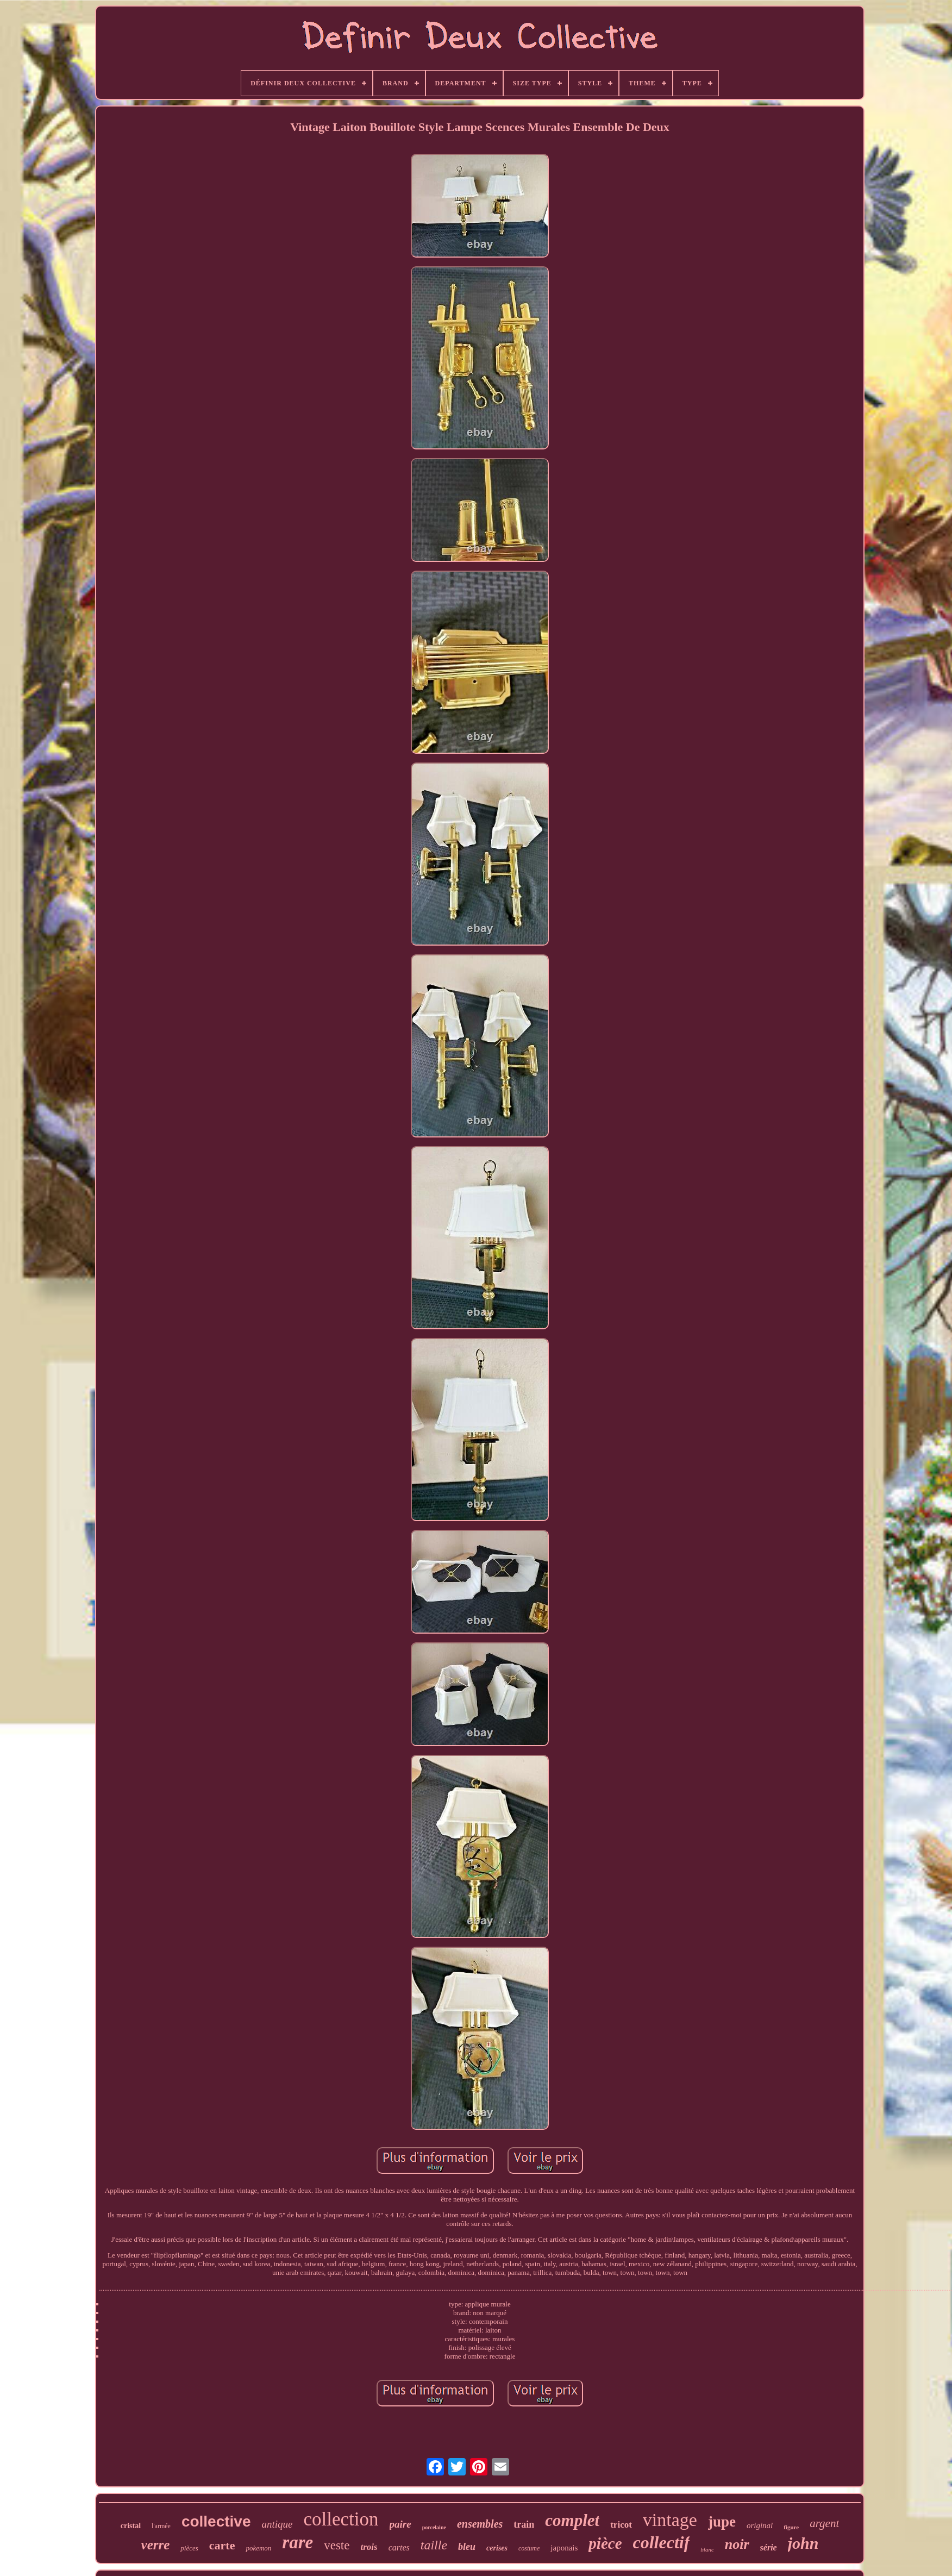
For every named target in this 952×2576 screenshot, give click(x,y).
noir (737, 2544)
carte (222, 2545)
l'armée (161, 2526)
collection (341, 2519)
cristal (131, 2526)
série (768, 2547)
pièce (605, 2543)
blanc (706, 2549)
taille (434, 2545)
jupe (722, 2522)
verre (155, 2544)
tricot (621, 2524)
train (523, 2524)
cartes (399, 2547)
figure (791, 2527)
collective (216, 2521)
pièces (189, 2548)
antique (277, 2524)
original (760, 2525)
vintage (670, 2520)
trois (368, 2547)
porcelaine (434, 2527)
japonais (564, 2547)
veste (336, 2545)
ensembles (480, 2524)
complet (572, 2520)
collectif (661, 2542)
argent (824, 2523)
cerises (497, 2548)
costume (529, 2548)
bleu (466, 2546)
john (803, 2543)
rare (297, 2542)
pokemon (258, 2548)
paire (400, 2524)
